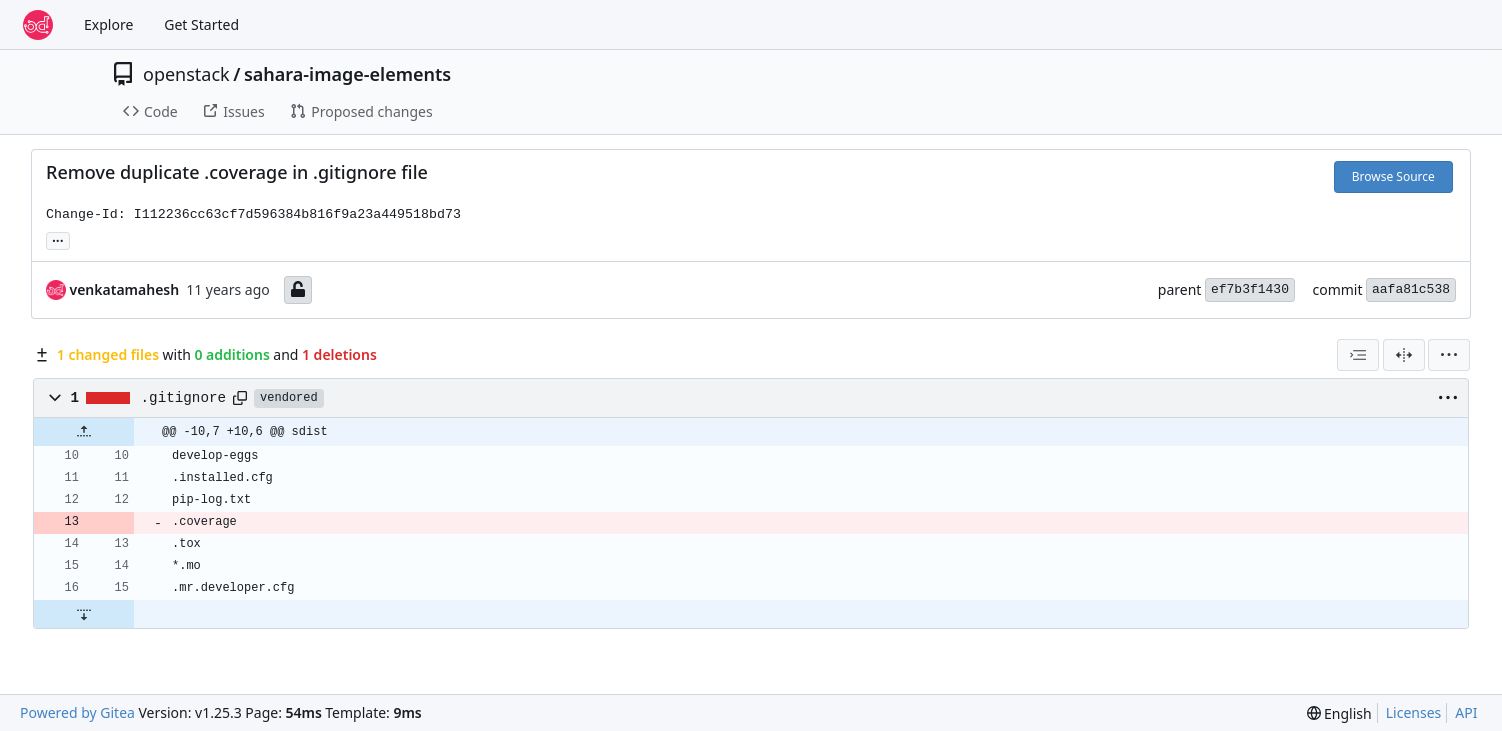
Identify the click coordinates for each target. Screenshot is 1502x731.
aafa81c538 (1411, 289)
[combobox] (1358, 355)
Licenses (1414, 712)
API (1466, 712)
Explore (108, 24)
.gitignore (184, 398)
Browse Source (1393, 176)
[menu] (1449, 355)
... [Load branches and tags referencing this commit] (58, 239)
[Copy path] (240, 398)
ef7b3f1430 (1250, 289)
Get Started (201, 24)
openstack (186, 74)
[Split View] (1404, 355)
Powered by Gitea (77, 712)
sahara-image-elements (347, 74)
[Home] (38, 25)
